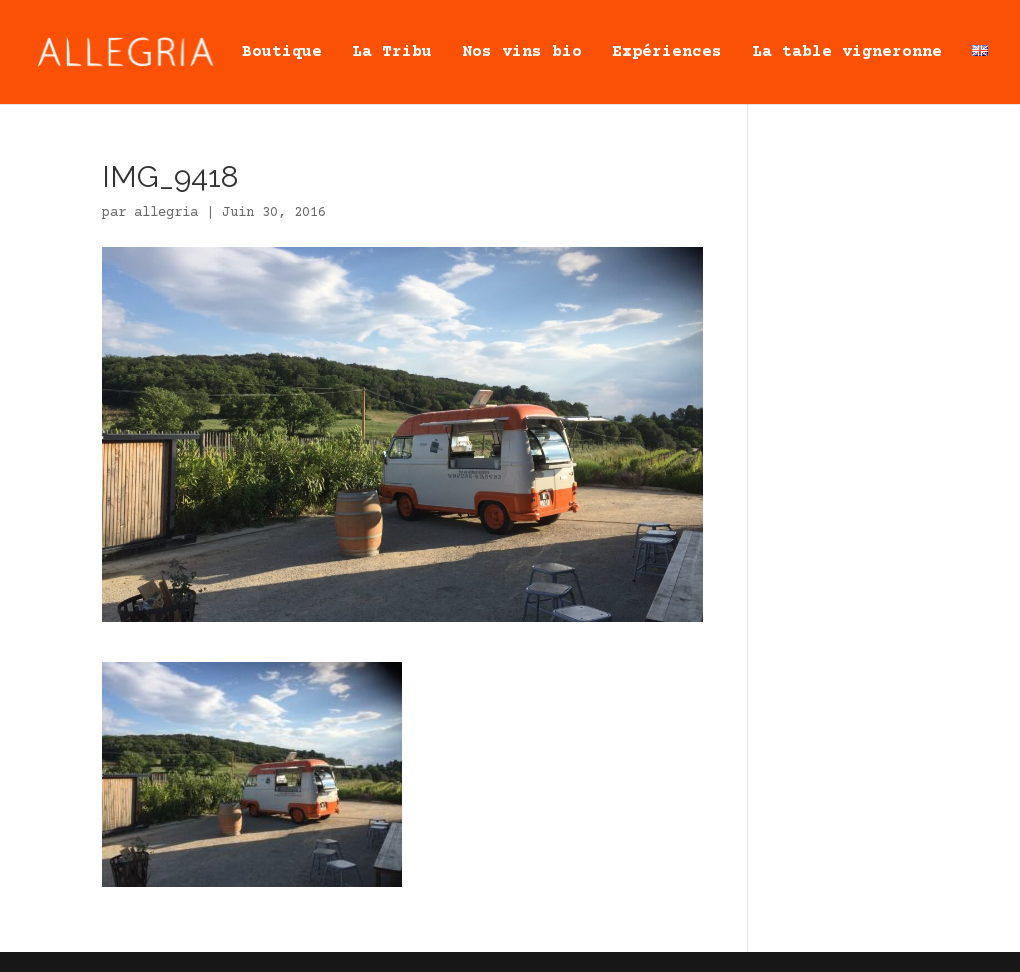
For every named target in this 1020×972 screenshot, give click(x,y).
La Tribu (392, 53)
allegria (166, 213)
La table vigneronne (847, 53)
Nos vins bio (522, 53)
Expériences (667, 53)
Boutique (282, 53)
